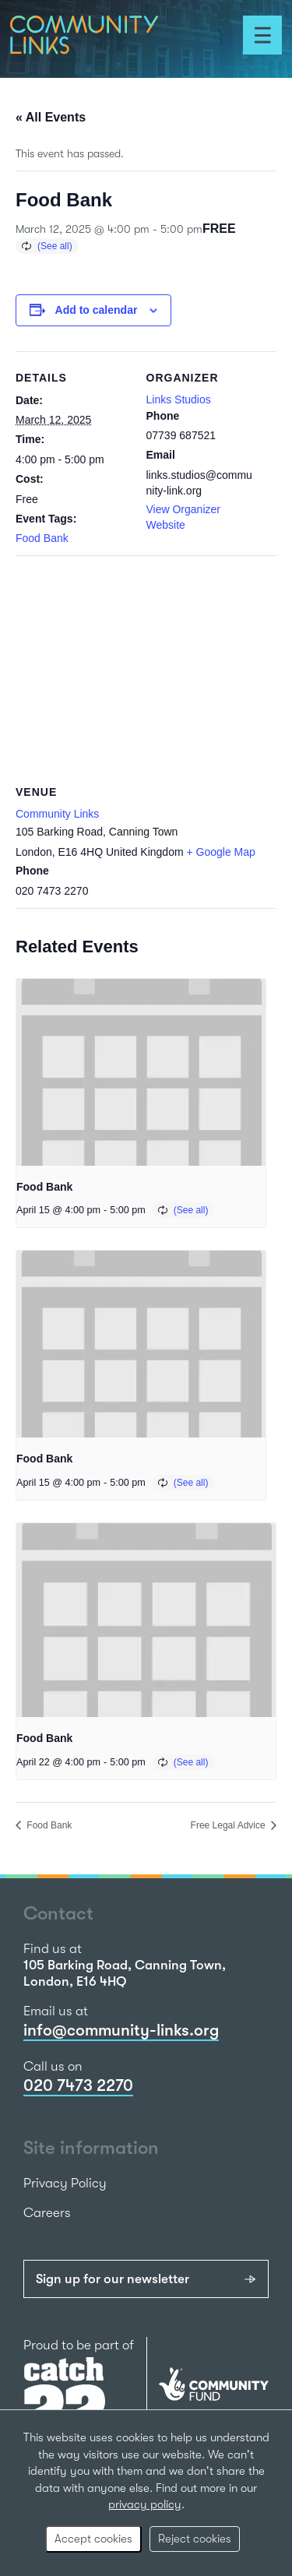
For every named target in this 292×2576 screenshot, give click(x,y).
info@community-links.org (121, 2030)
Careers (47, 2212)
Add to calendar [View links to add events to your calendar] (96, 310)
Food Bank (42, 538)
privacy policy (144, 2504)
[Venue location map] (146, 668)
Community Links (57, 814)
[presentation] (141, 1072)
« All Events (51, 117)
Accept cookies (93, 2539)
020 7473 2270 (78, 2085)
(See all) (54, 246)
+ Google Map (221, 852)
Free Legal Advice (229, 1825)
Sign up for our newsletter (112, 2279)
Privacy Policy (65, 2183)
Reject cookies (194, 2539)
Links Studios (178, 399)
